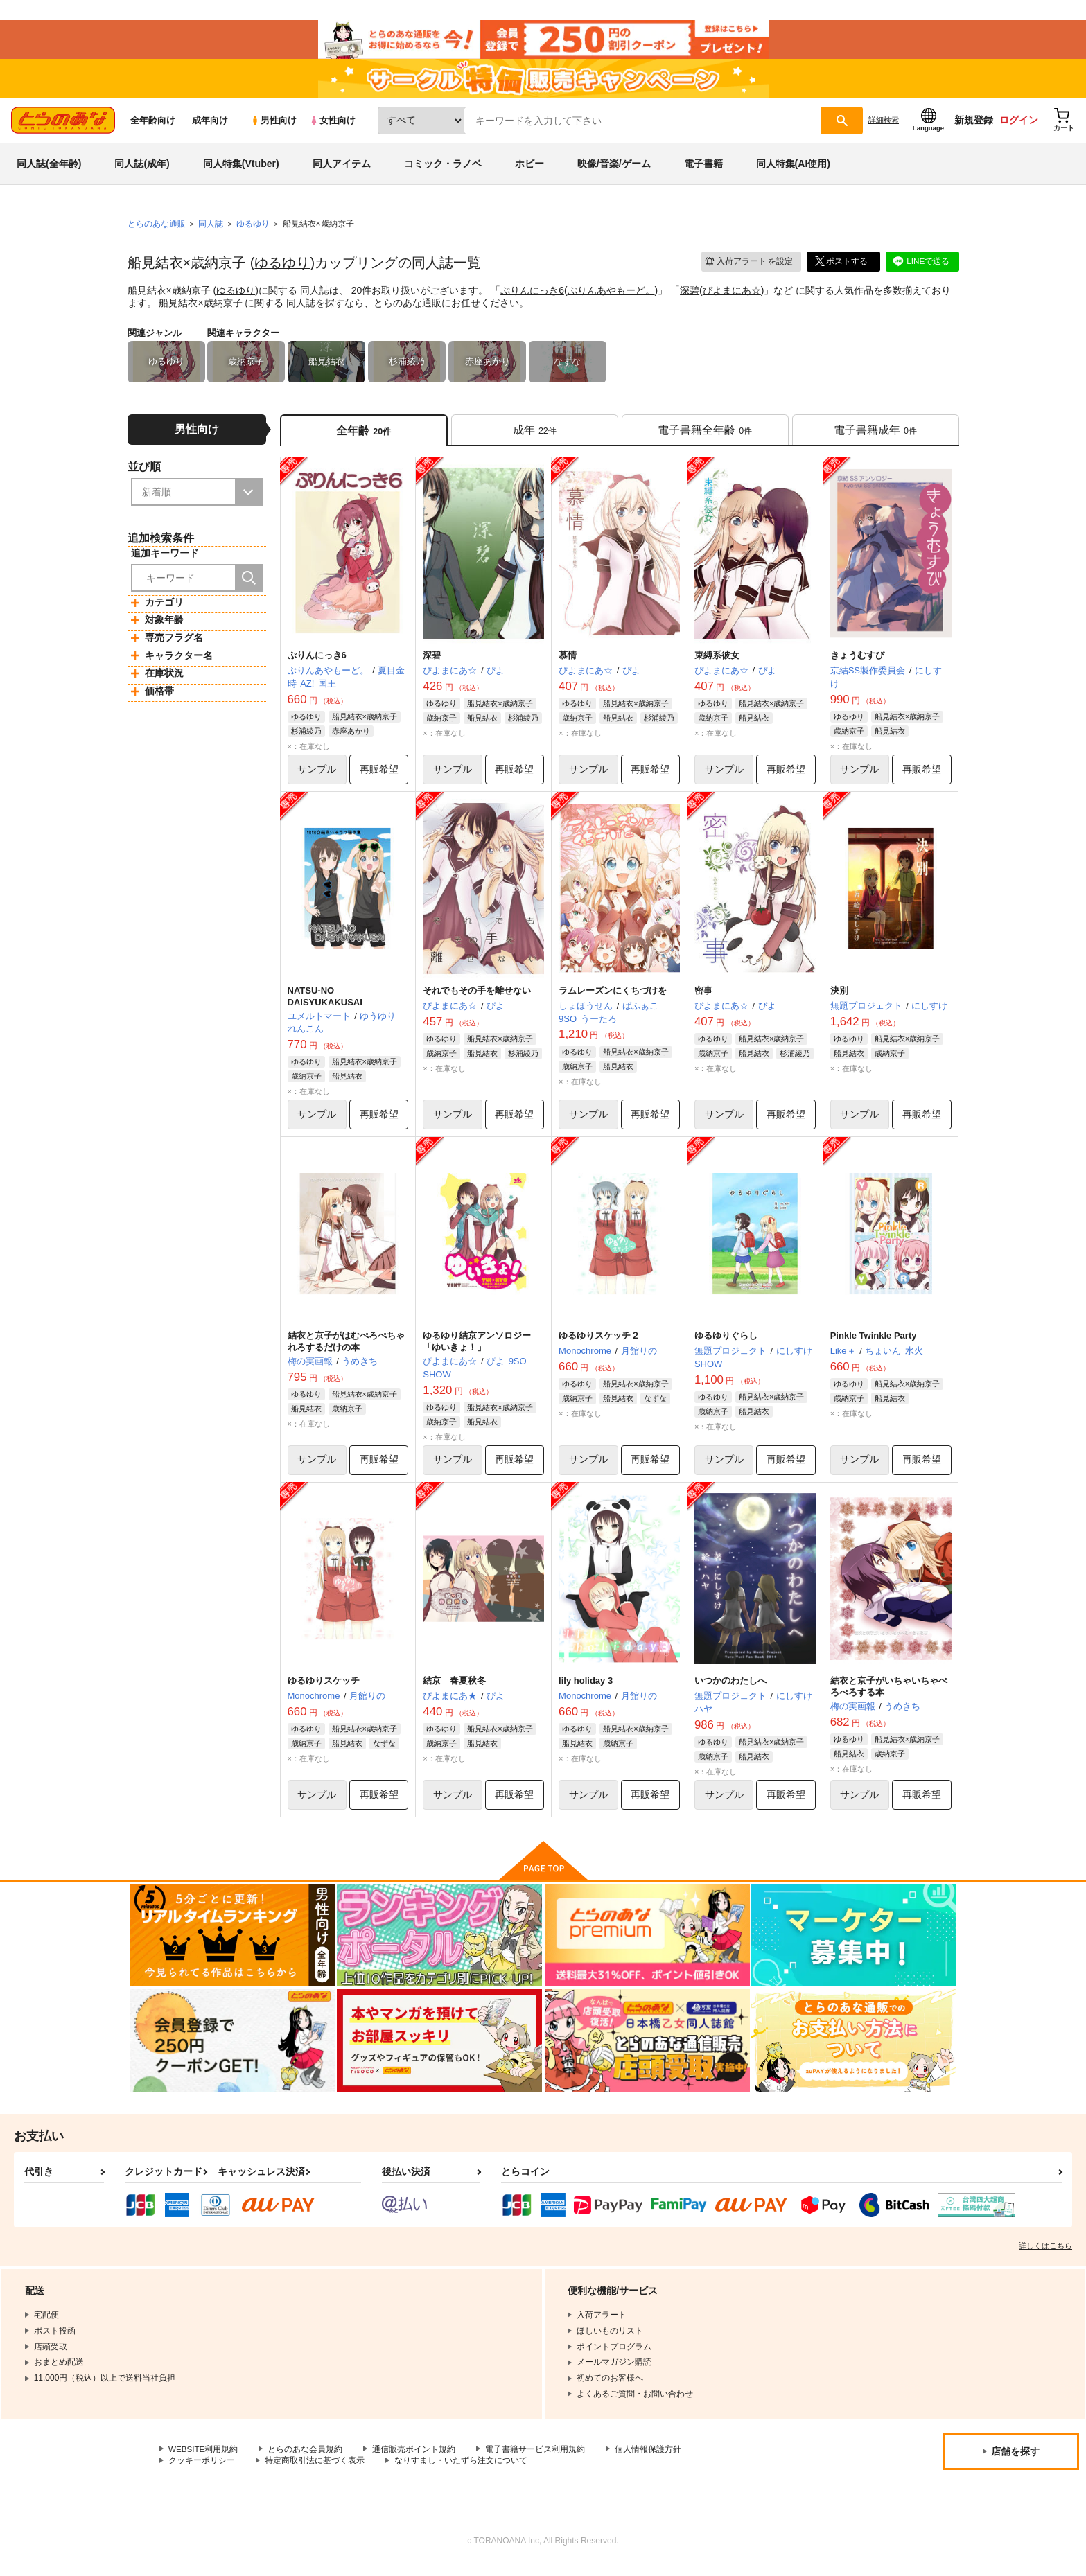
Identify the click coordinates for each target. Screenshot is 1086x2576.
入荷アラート (748, 266)
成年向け (210, 126)
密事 (703, 997)
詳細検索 (883, 125)
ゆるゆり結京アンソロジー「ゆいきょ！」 (477, 1349)
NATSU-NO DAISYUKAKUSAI (325, 1003)
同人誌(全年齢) (49, 169)
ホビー (529, 169)
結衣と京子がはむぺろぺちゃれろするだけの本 (346, 1349)
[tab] (534, 435)
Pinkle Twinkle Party (873, 1343)
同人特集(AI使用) (793, 169)
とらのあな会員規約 (306, 2458)
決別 (839, 997)
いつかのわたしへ (730, 1689)
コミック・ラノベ (443, 169)
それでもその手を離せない (477, 997)
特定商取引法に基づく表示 (315, 2470)
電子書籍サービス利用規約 (536, 2458)
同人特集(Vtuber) (241, 169)
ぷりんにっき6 (532, 295)
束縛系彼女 (716, 662)
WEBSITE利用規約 (203, 2458)
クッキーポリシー (201, 2470)
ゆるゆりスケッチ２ (599, 1343)
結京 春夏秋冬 (454, 1689)
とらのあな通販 (157, 229)
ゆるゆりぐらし (725, 1343)
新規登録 (973, 125)
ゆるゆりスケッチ (324, 1689)
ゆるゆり (282, 268)
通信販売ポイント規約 (415, 2458)
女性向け (332, 126)
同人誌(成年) (141, 169)
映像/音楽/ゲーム (614, 169)
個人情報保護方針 (649, 2458)
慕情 (568, 662)
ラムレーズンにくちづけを (613, 997)
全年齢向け (152, 126)
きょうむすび (857, 662)
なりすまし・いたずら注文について (460, 2470)
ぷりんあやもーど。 (611, 295)
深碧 (689, 295)
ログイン (1018, 125)
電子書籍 (703, 169)
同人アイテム (342, 169)
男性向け (273, 126)
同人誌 (210, 229)
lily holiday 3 (586, 1689)
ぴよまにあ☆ (732, 295)
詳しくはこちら (1045, 2254)
